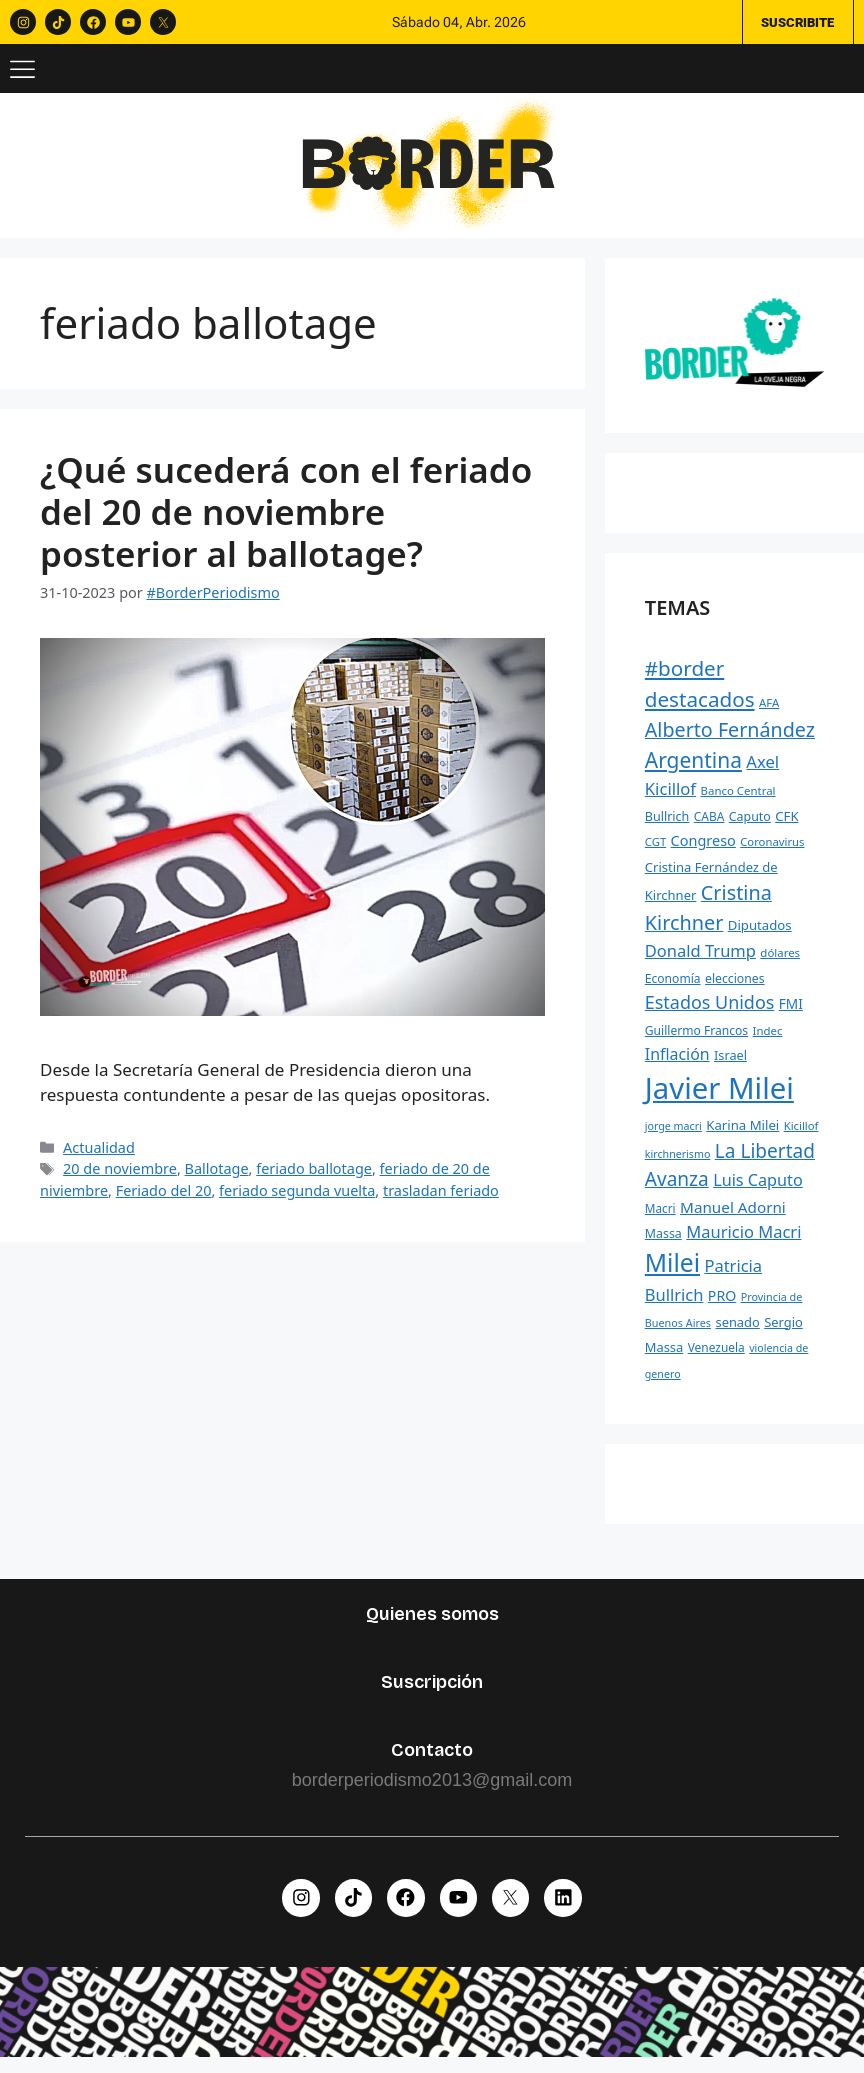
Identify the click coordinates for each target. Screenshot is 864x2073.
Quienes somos (432, 1623)
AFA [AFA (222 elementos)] (769, 712)
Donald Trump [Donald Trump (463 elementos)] (700, 959)
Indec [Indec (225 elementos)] (768, 1039)
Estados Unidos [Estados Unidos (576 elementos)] (710, 1011)
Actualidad (99, 1156)
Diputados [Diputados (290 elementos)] (760, 934)
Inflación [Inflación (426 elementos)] (677, 1064)
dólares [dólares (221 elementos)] (780, 961)
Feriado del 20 (164, 1199)
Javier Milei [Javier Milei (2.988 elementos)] (719, 1097)
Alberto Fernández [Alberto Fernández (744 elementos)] (730, 738)
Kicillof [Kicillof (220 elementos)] (801, 1134)
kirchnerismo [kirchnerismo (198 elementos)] (678, 1163)
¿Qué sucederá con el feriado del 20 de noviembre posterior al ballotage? (286, 520)
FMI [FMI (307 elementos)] (791, 1012)
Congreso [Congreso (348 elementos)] (703, 849)
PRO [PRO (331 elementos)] (722, 1304)
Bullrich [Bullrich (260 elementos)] (667, 825)
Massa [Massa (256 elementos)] (663, 1243)
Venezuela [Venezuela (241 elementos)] (716, 1356)
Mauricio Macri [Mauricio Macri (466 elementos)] (743, 1241)
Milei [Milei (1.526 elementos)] (672, 1271)
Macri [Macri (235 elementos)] (660, 1217)
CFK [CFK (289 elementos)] (786, 825)
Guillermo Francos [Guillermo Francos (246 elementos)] (696, 1039)
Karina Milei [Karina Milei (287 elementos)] (742, 1134)
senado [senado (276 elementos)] (737, 1331)
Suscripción (432, 1691)
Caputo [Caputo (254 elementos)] (750, 825)
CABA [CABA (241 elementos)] (709, 825)
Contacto (432, 1759)
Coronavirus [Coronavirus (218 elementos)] (772, 850)
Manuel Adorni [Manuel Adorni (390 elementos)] (733, 1216)
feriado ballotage (314, 1177)
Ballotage (217, 1177)
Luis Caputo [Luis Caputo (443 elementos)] (758, 1190)
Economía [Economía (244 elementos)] (673, 987)
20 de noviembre (120, 1177)
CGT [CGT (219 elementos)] (655, 850)
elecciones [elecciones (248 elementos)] (735, 987)
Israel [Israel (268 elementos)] (730, 1065)
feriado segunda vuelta (297, 1199)
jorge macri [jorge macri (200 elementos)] (673, 1135)
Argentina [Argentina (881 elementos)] (693, 769)
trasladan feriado (441, 1199)
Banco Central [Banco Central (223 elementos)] (738, 799)
